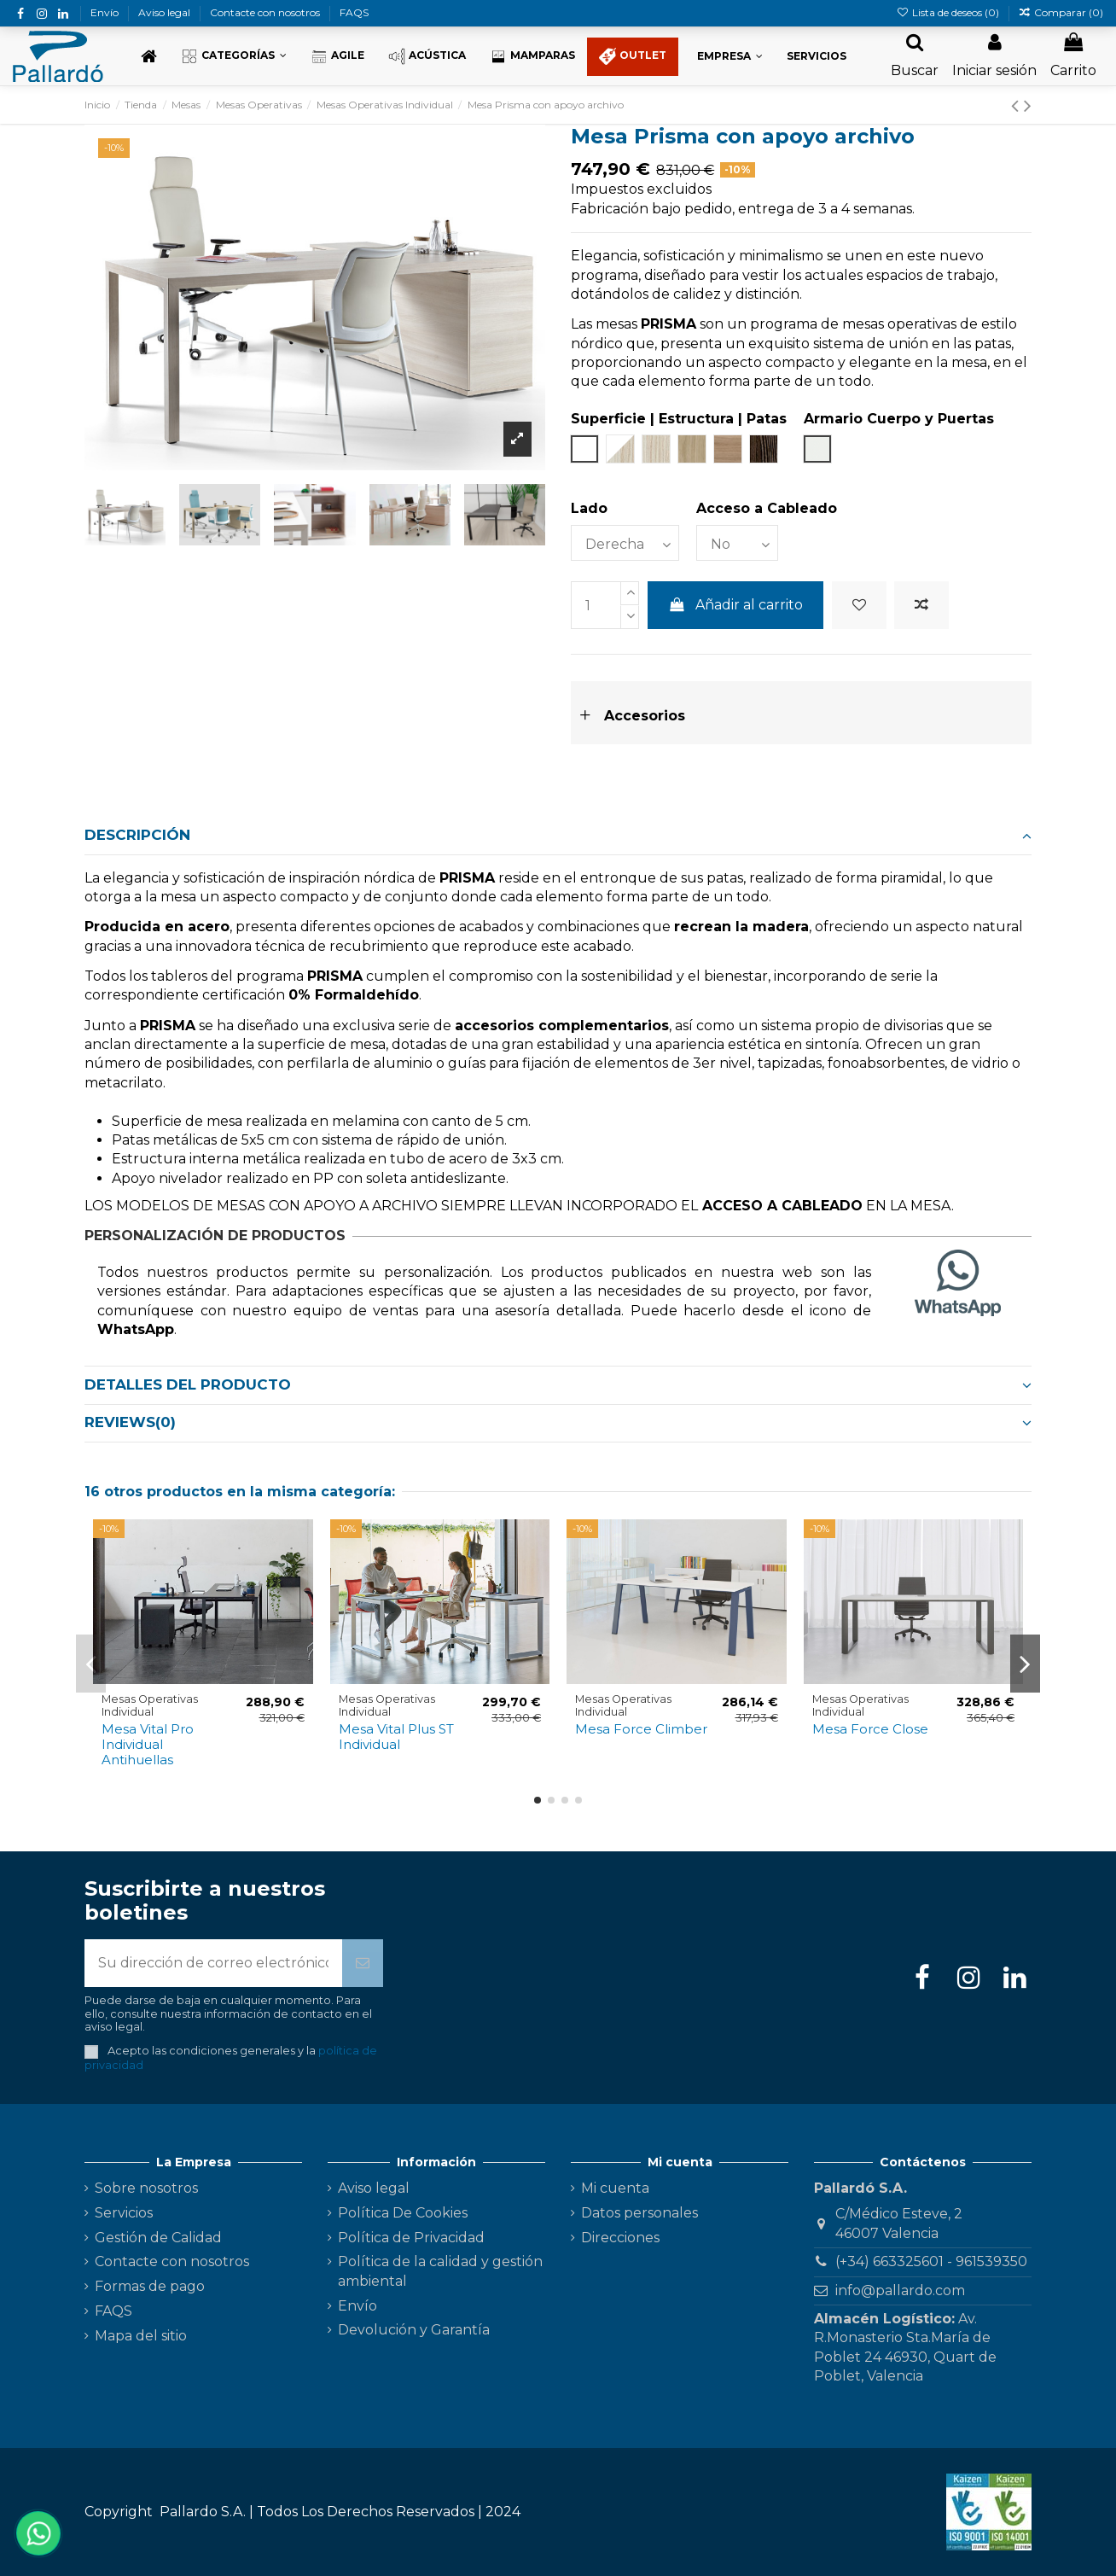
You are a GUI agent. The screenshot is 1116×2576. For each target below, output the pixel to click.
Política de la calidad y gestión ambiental (440, 2270)
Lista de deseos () (948, 12)
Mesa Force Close (870, 1729)
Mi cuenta (615, 2188)
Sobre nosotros (146, 2188)
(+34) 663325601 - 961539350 (931, 2261)
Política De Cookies (403, 2213)
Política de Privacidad (411, 2237)
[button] (234, 57)
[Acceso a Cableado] (737, 543)
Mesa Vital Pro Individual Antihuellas (148, 1744)
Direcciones (620, 2237)
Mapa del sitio (141, 2336)
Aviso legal (165, 12)
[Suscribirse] (362, 1963)
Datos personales (639, 2213)
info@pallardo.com (900, 2290)
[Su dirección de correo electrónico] (213, 1963)
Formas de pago (150, 2286)
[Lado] (625, 543)
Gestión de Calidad (158, 2237)
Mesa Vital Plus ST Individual (396, 1736)
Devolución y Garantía (414, 2330)
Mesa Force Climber (641, 1729)
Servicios (124, 2213)
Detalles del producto (558, 1384)
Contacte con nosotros (266, 12)
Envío (105, 12)
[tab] (558, 836)
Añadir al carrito (736, 605)
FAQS (354, 12)
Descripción (558, 834)
